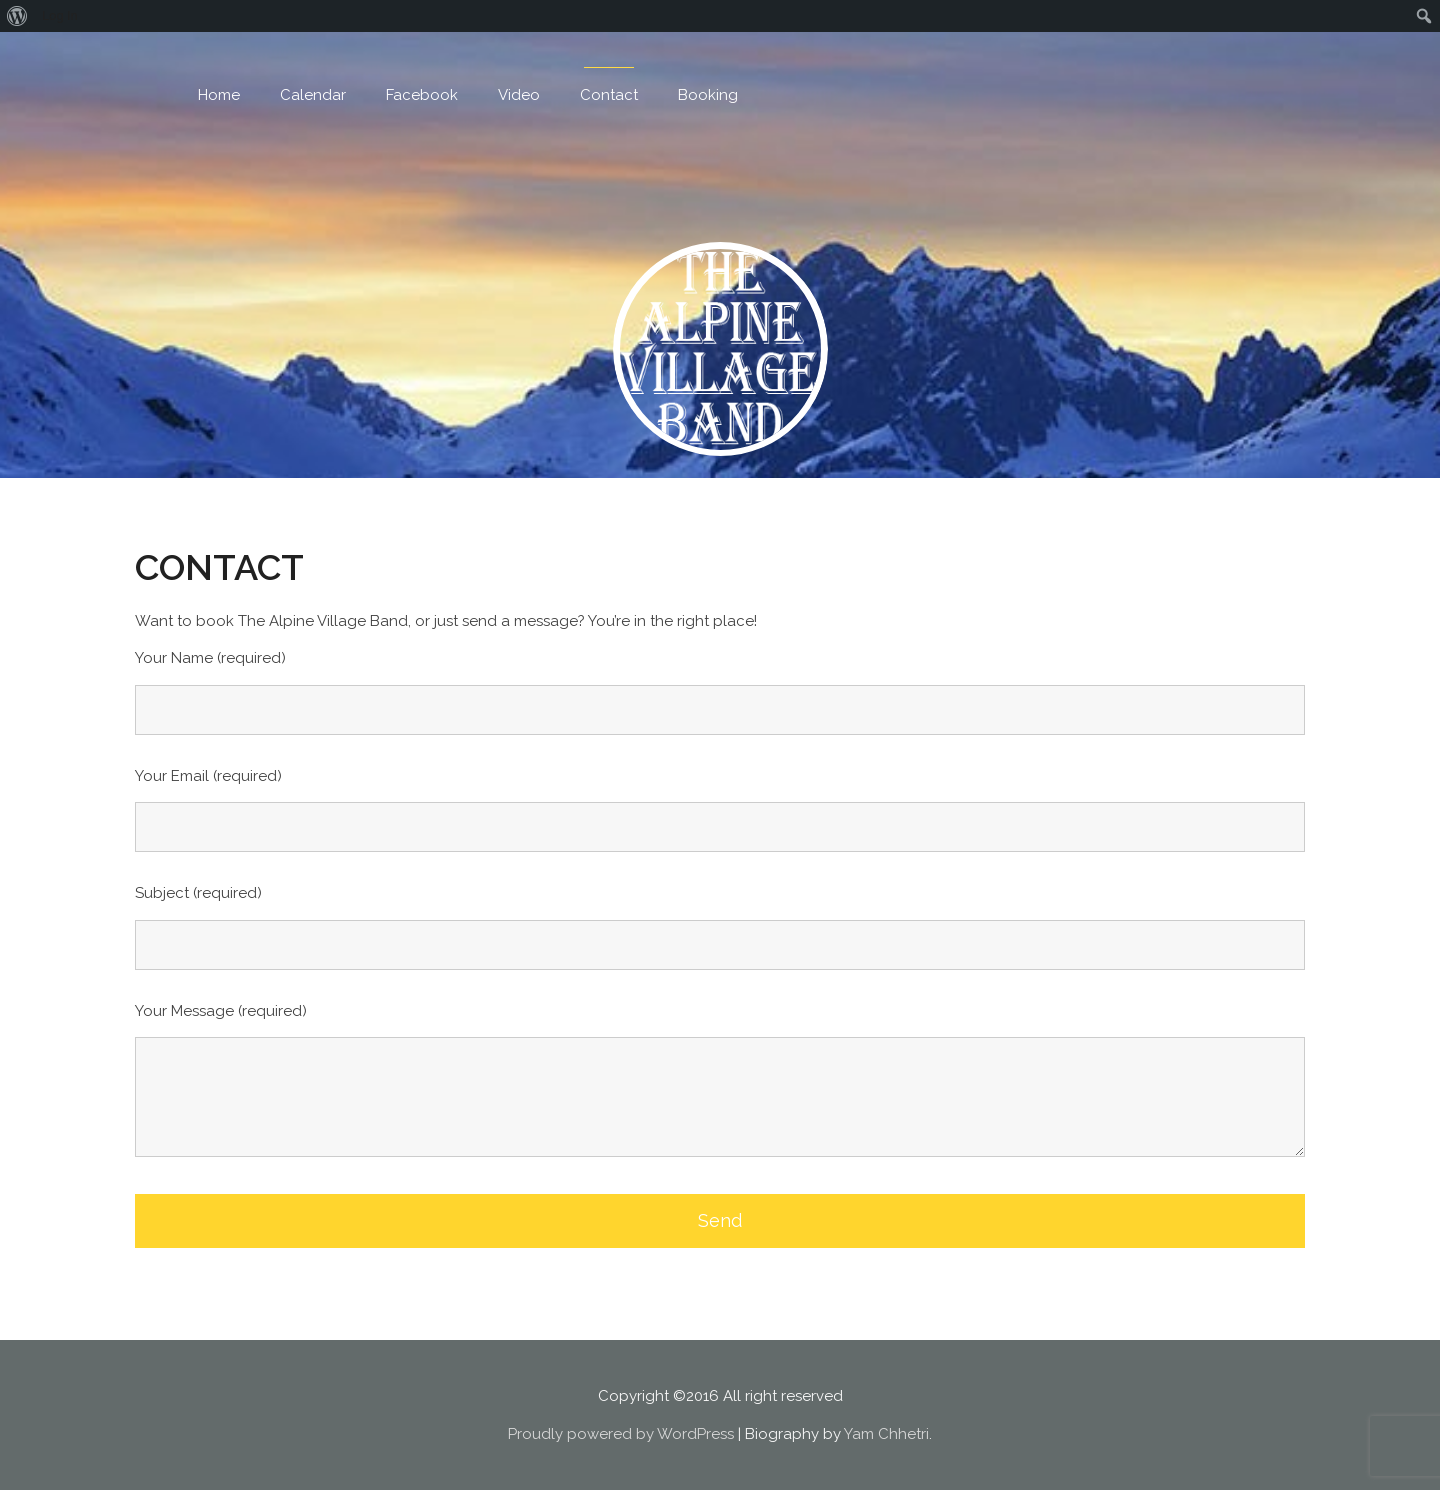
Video (519, 95)
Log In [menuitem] (60, 15)
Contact (609, 95)
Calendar (313, 95)
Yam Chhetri (886, 1434)
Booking (708, 95)
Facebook (422, 95)
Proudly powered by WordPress (621, 1434)
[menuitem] (17, 16)
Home (219, 95)
